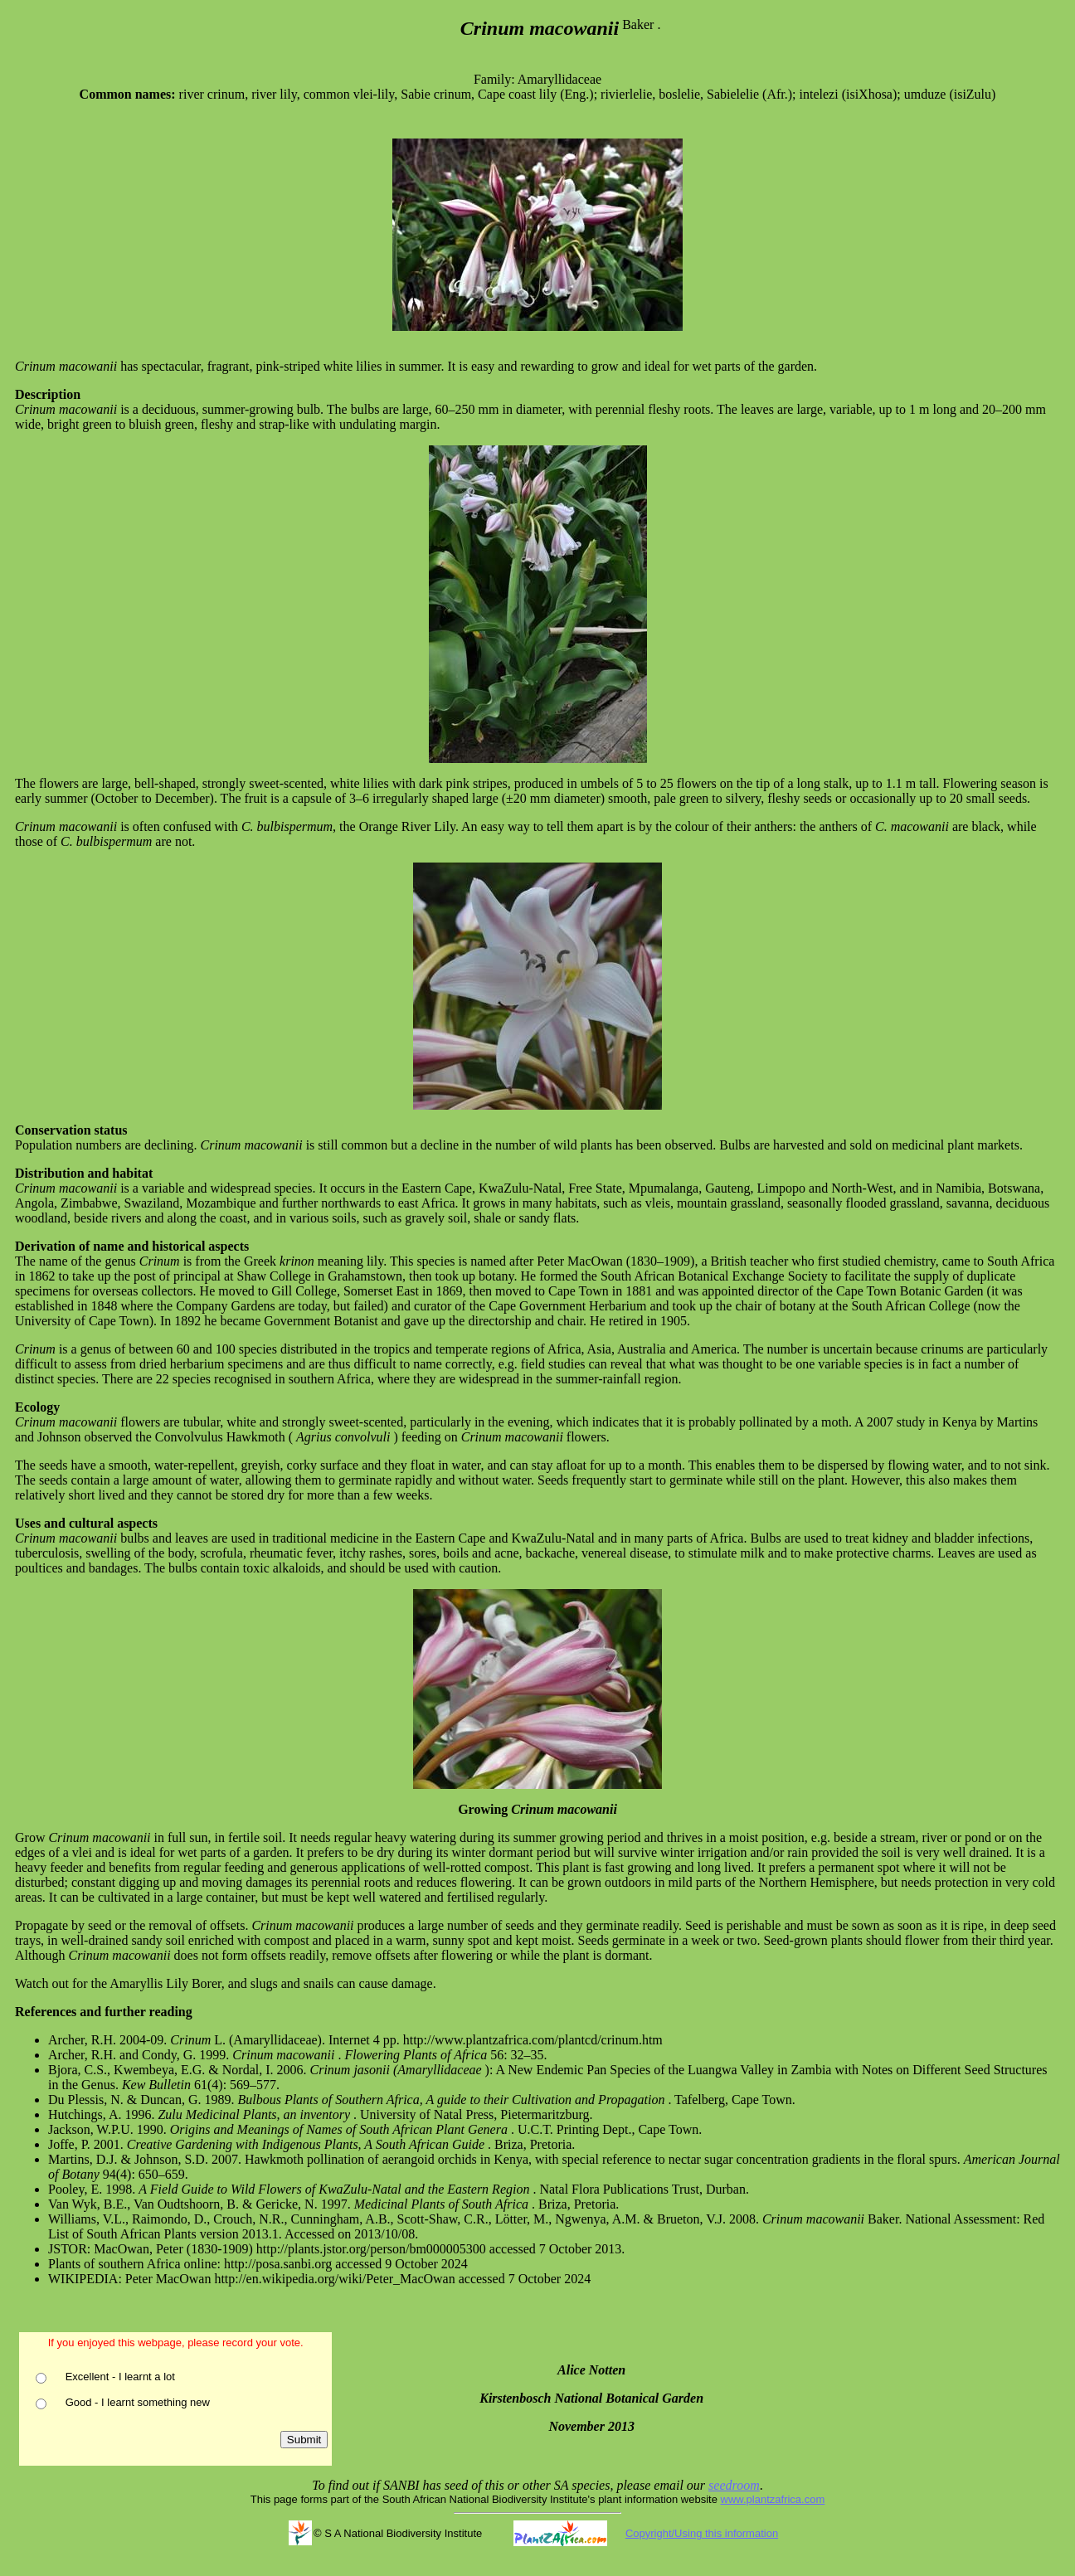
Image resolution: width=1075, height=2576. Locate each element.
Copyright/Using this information (701, 2533)
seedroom (734, 2485)
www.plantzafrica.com (773, 2499)
